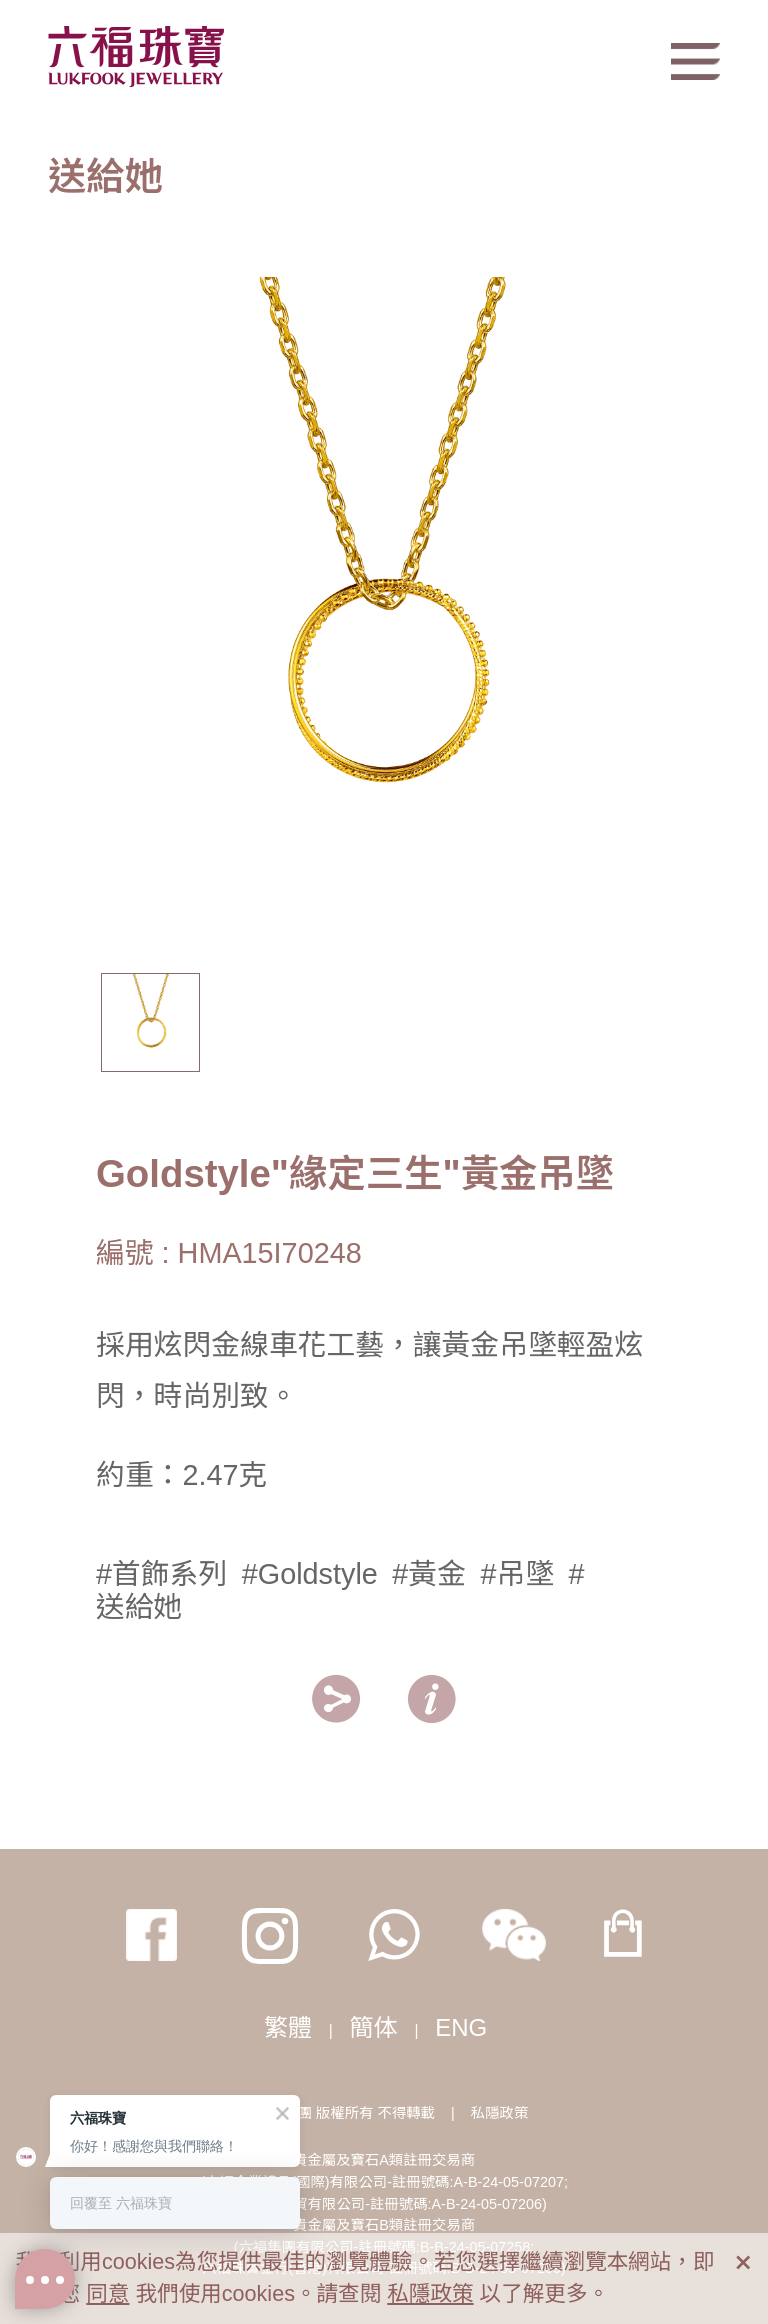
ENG (461, 2027)
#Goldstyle (310, 1574)
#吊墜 (517, 1574)
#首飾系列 (161, 1574)
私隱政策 (500, 2113)
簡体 (374, 2027)
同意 (107, 2293)
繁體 (288, 2027)
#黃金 (429, 1574)
